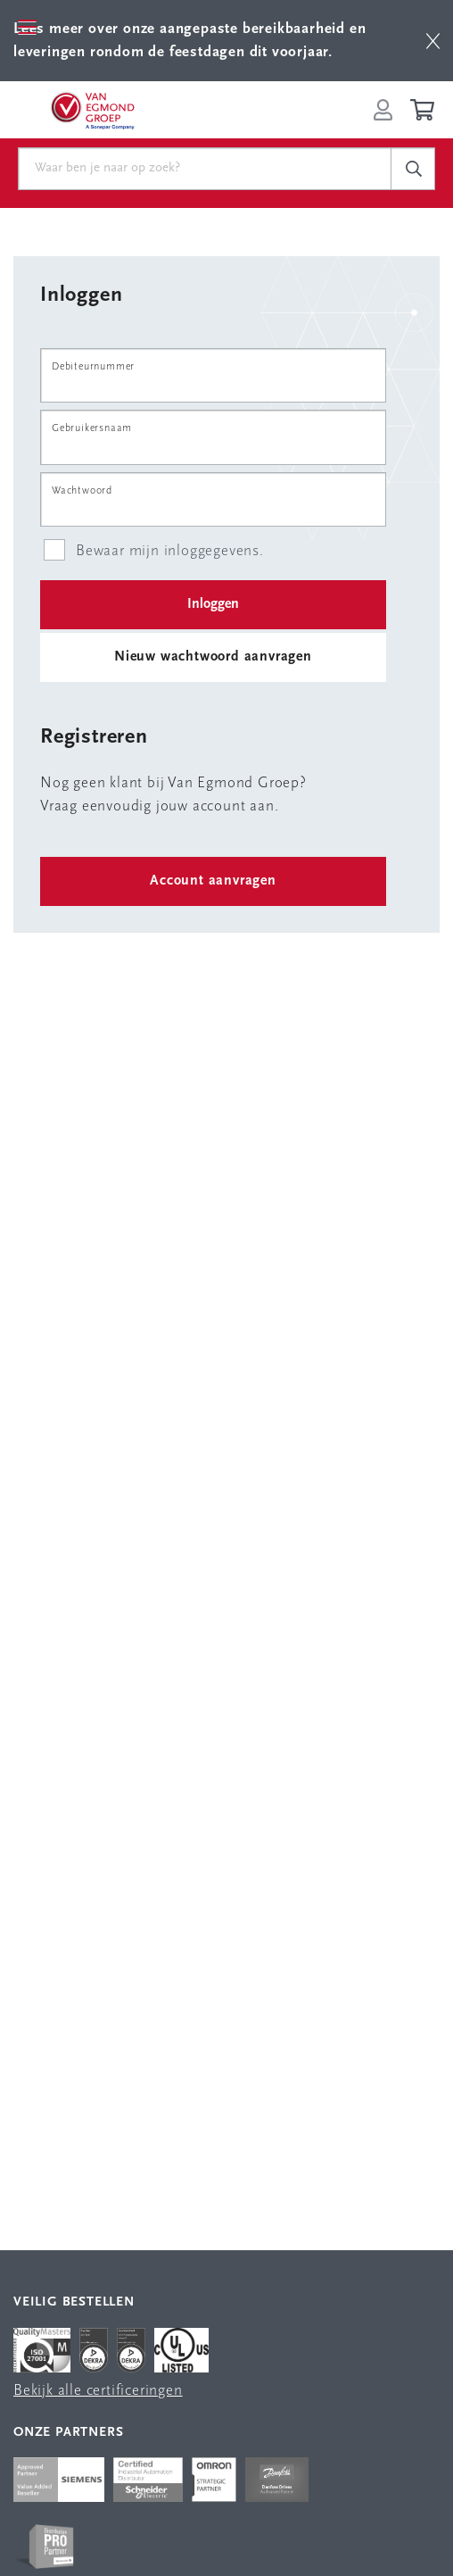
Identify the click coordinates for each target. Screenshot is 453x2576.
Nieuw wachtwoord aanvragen (213, 657)
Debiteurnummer (93, 366)
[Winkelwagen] (425, 109)
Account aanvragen (213, 881)
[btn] (433, 40)
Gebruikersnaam (92, 428)
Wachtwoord (82, 491)
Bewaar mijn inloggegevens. (170, 551)
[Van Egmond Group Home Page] (92, 109)
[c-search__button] (413, 168)
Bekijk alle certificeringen (98, 2390)
